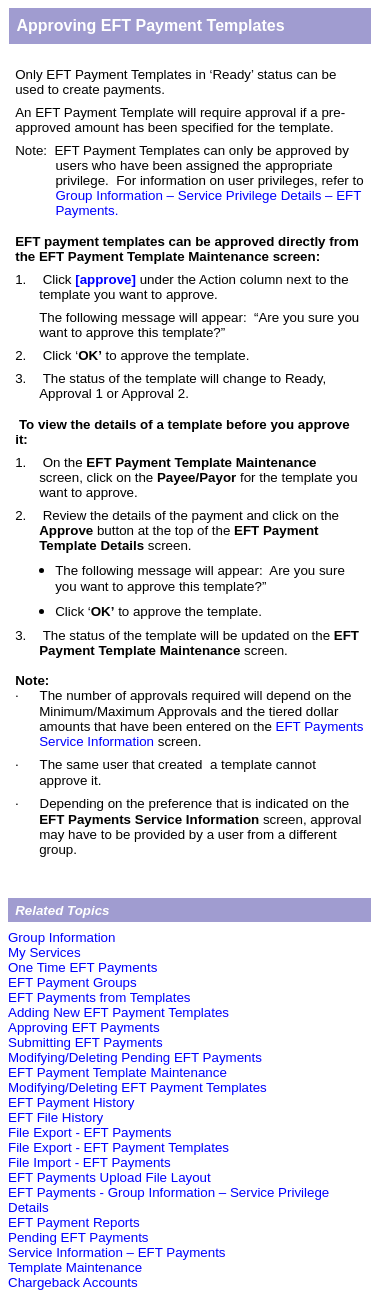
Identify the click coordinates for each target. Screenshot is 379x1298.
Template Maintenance (75, 1267)
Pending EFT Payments (78, 1237)
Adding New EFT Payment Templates (118, 1012)
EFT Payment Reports (74, 1222)
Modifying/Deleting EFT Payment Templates (137, 1087)
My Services (44, 952)
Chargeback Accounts (73, 1282)
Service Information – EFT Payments (117, 1252)
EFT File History (55, 1117)
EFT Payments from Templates (99, 997)
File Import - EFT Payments (89, 1162)
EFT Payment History (71, 1102)
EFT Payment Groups (72, 982)
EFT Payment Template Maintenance (117, 1072)
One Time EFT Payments (82, 967)
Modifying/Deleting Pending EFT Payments (135, 1057)
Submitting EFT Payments (85, 1042)
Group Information (61, 937)
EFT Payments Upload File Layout (109, 1177)
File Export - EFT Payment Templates (118, 1147)
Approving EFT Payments (84, 1027)
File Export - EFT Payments (89, 1132)
